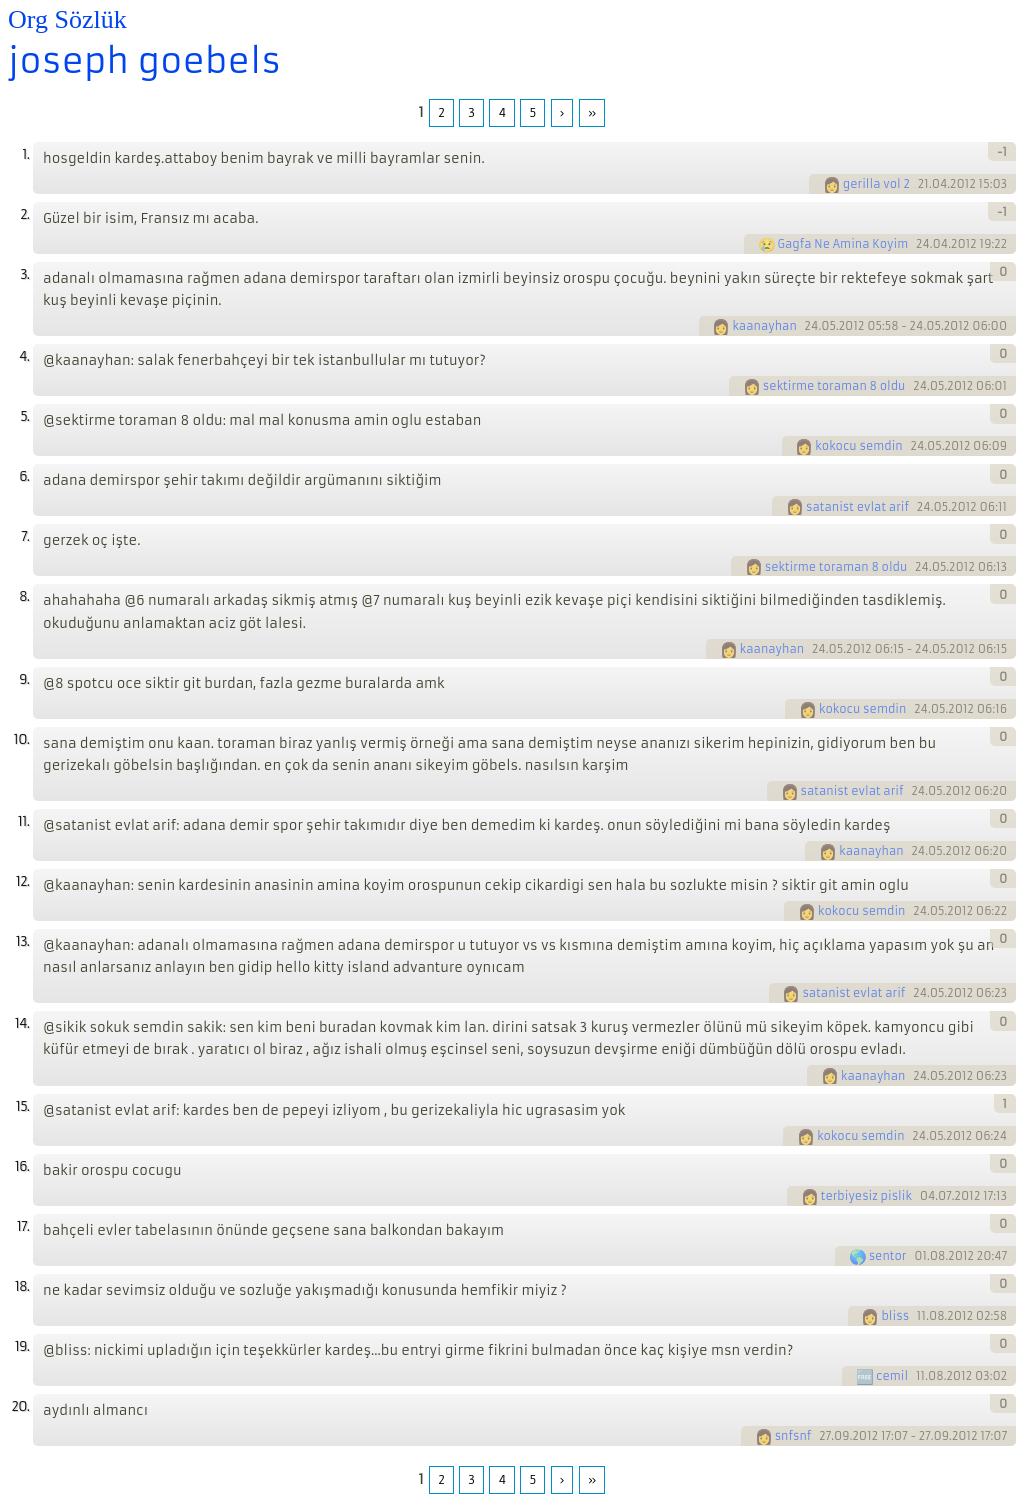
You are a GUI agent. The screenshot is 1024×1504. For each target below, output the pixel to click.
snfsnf (793, 1436)
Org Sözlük (67, 19)
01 (920, 1256)
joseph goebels (144, 61)
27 (825, 1436)
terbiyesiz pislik (866, 1196)
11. (23, 821)
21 (923, 184)
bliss (895, 1316)
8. (24, 596)
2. (24, 214)
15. (22, 1106)
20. (20, 1406)
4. (24, 356)
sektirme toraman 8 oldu (834, 386)
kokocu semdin (858, 446)
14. (22, 1023)
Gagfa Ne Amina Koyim (843, 244)
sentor (888, 1256)
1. (25, 154)
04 (928, 1196)
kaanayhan (764, 326)
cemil (892, 1376)
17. (23, 1226)
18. (22, 1286)
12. (22, 881)
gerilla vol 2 (876, 184)
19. (22, 1346)
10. (21, 739)
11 (921, 1316)
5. (24, 416)
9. (24, 679)
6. (24, 476)
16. (22, 1166)
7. (25, 536)
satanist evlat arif (857, 507)
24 (923, 244)
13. (22, 941)
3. (24, 274)
